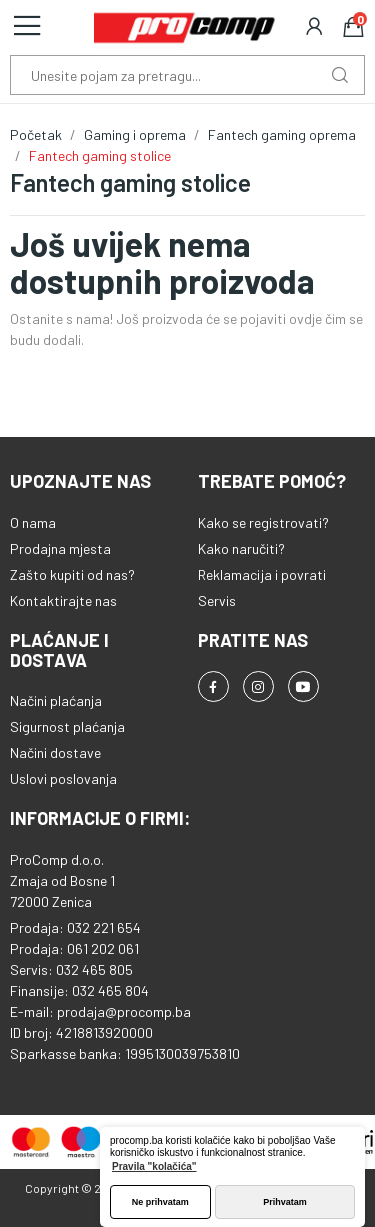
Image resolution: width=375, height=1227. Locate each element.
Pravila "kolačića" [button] (154, 1166)
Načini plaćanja (56, 700)
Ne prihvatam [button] (160, 1202)
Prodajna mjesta (60, 548)
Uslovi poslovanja (63, 778)
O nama (33, 522)
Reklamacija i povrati (262, 574)
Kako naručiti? (241, 548)
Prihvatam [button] (285, 1202)
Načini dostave (55, 752)
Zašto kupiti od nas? (72, 574)
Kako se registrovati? (263, 522)
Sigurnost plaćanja (67, 726)
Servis (217, 600)
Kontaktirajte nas (63, 600)
